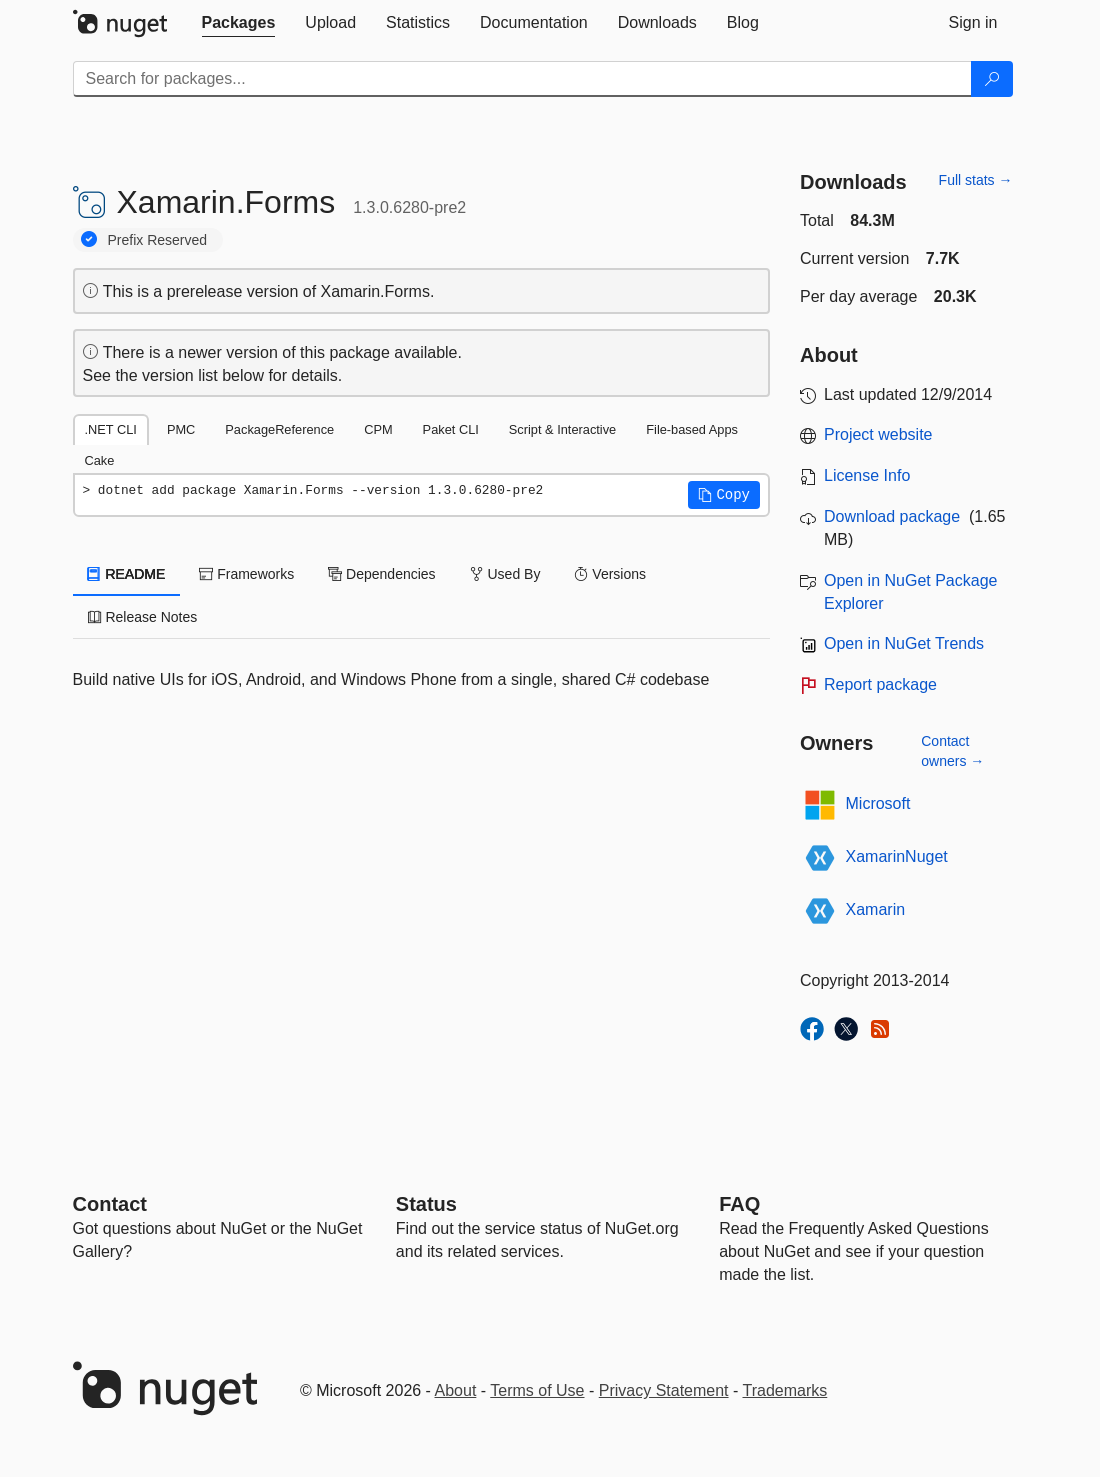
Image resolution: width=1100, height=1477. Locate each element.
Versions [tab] (610, 574)
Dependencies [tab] (381, 574)
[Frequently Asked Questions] (739, 1204)
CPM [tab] (378, 429)
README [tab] (127, 574)
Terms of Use (537, 1390)
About (456, 1390)
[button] (724, 495)
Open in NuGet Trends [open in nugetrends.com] (904, 643)
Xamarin (876, 909)
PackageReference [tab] (279, 429)
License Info (867, 475)
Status (426, 1204)
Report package (880, 684)
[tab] (239, 23)
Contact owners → (952, 751)
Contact (110, 1204)
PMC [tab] (181, 429)
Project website (878, 434)
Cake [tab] (100, 460)
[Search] (992, 79)
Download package (892, 516)
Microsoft (878, 803)
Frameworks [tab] (246, 574)
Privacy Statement (664, 1390)
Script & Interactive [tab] (562, 429)
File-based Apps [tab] (692, 429)
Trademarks (785, 1390)
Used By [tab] (505, 574)
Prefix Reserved (158, 240)
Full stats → (976, 180)
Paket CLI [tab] (451, 429)
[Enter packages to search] (522, 79)
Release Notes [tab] (143, 617)
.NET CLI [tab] (111, 429)
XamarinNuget (897, 856)
